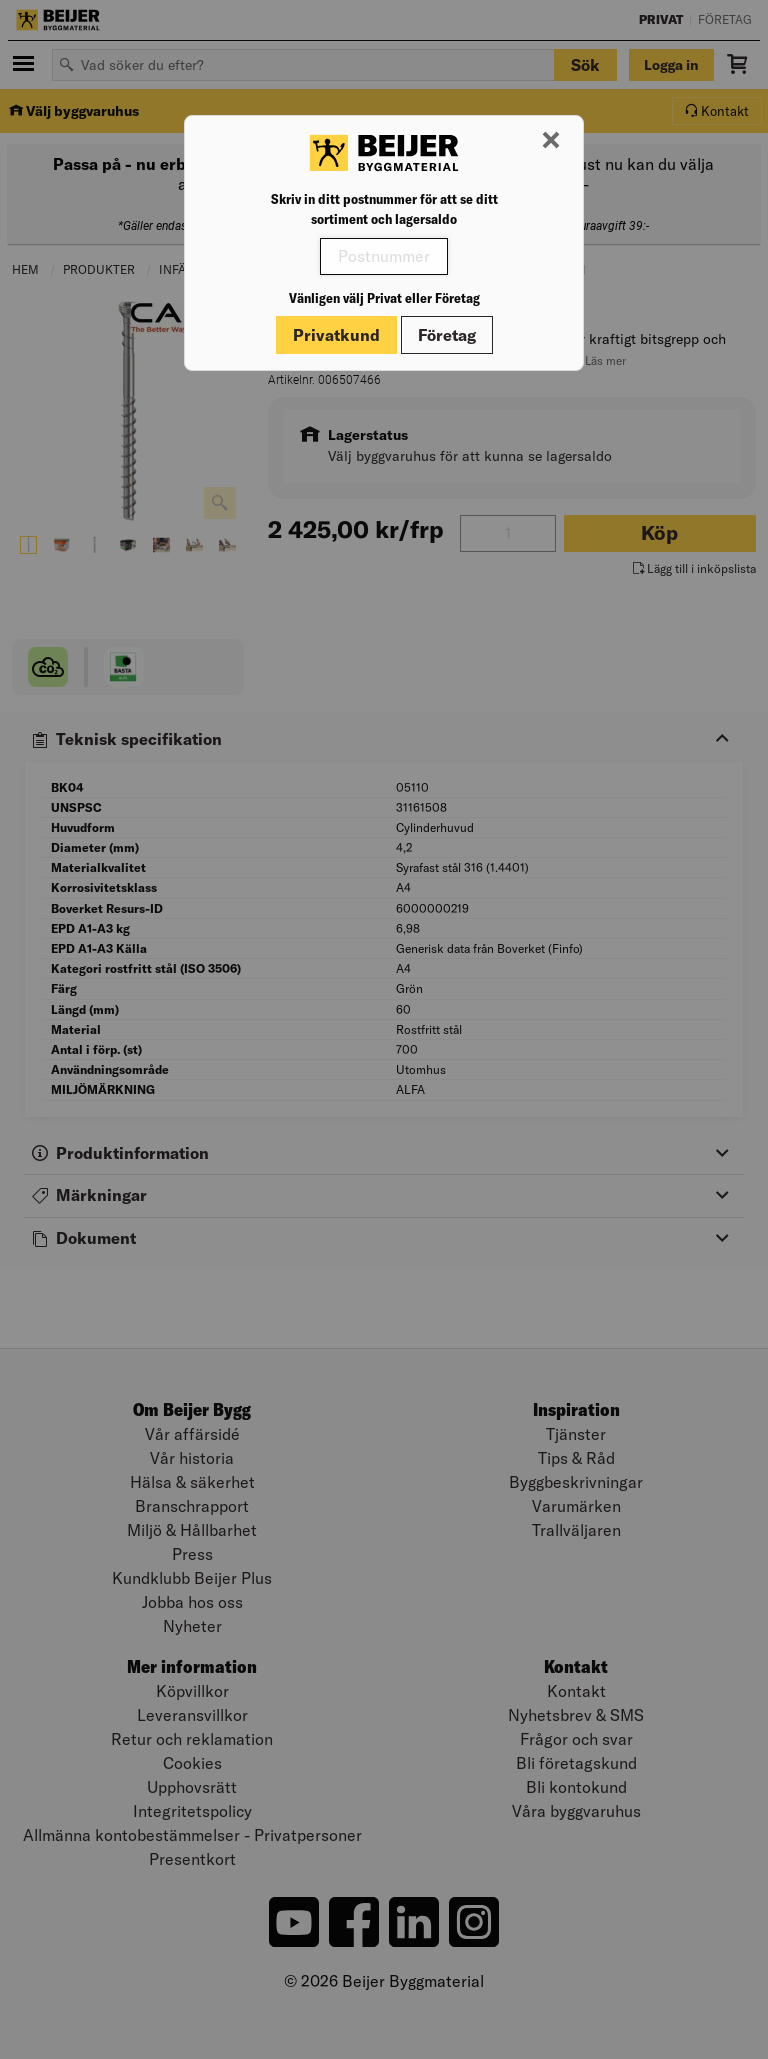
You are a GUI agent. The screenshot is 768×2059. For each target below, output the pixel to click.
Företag (447, 335)
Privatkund (336, 335)
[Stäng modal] (551, 141)
